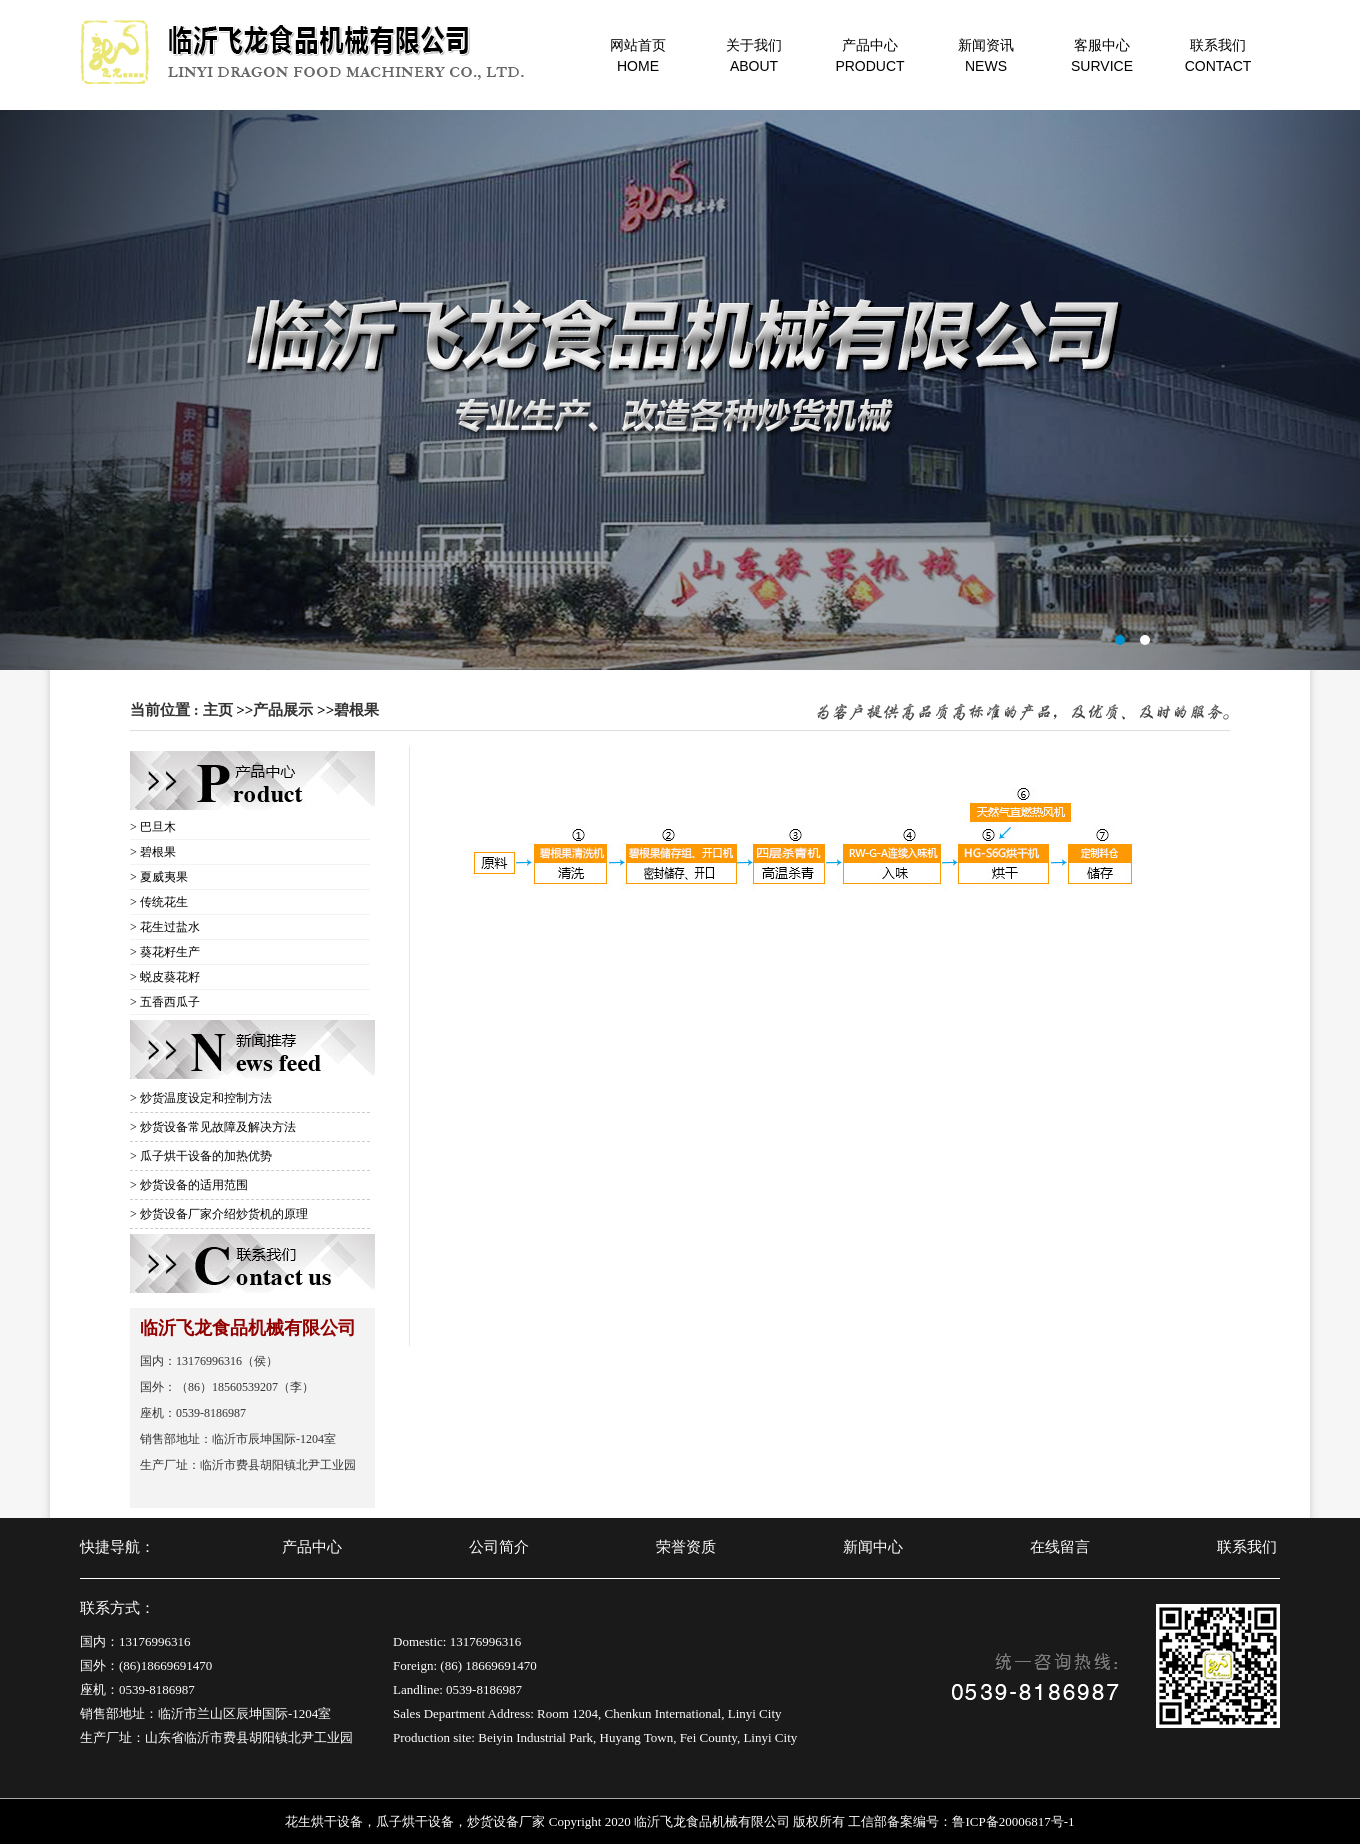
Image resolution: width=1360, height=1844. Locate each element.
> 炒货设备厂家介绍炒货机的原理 (219, 1214)
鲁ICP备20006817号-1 (1013, 1821)
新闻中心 (873, 1547)
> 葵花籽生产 (165, 952)
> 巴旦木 (153, 827)
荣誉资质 (686, 1547)
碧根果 (356, 710)
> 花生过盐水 (165, 927)
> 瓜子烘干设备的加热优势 (201, 1156)
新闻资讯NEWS (986, 55)
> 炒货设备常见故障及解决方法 (213, 1127)
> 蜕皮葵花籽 (165, 977)
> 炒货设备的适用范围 (189, 1185)
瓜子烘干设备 (415, 1821)
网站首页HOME (638, 55)
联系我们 (1247, 1547)
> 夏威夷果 (159, 877)
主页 (218, 710)
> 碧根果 (153, 852)
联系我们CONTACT (1218, 55)
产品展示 (283, 710)
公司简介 (499, 1547)
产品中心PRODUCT (869, 55)
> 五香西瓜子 (165, 1002)
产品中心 (312, 1547)
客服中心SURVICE (1102, 55)
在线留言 (1060, 1547)
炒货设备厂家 (506, 1821)
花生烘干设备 (324, 1821)
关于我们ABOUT (754, 55)
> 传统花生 (159, 902)
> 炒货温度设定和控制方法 (201, 1098)
